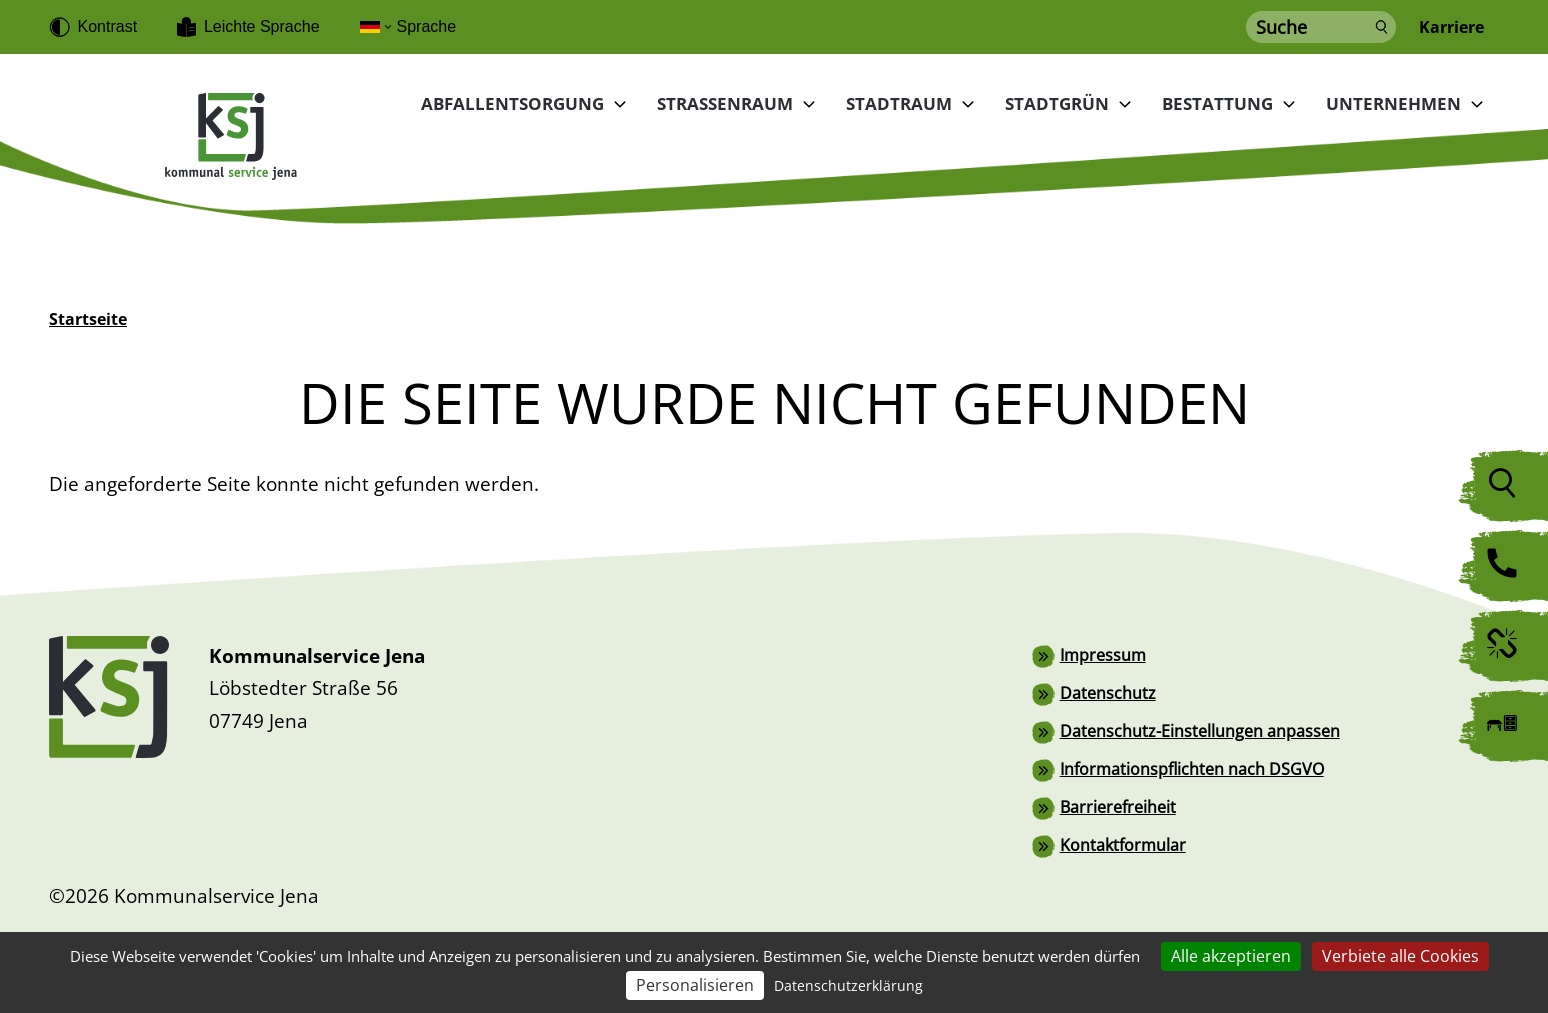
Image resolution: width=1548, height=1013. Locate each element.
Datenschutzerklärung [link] (848, 985)
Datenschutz (1108, 693)
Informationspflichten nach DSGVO (1192, 769)
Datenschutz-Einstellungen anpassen (1200, 731)
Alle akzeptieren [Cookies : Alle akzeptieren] (1231, 956)
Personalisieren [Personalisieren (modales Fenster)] (695, 985)
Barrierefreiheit (1118, 807)
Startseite (88, 319)
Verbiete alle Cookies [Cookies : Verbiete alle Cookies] (1400, 956)
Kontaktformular (1123, 845)
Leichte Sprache (262, 26)
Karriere (1451, 27)
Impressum (1103, 655)
